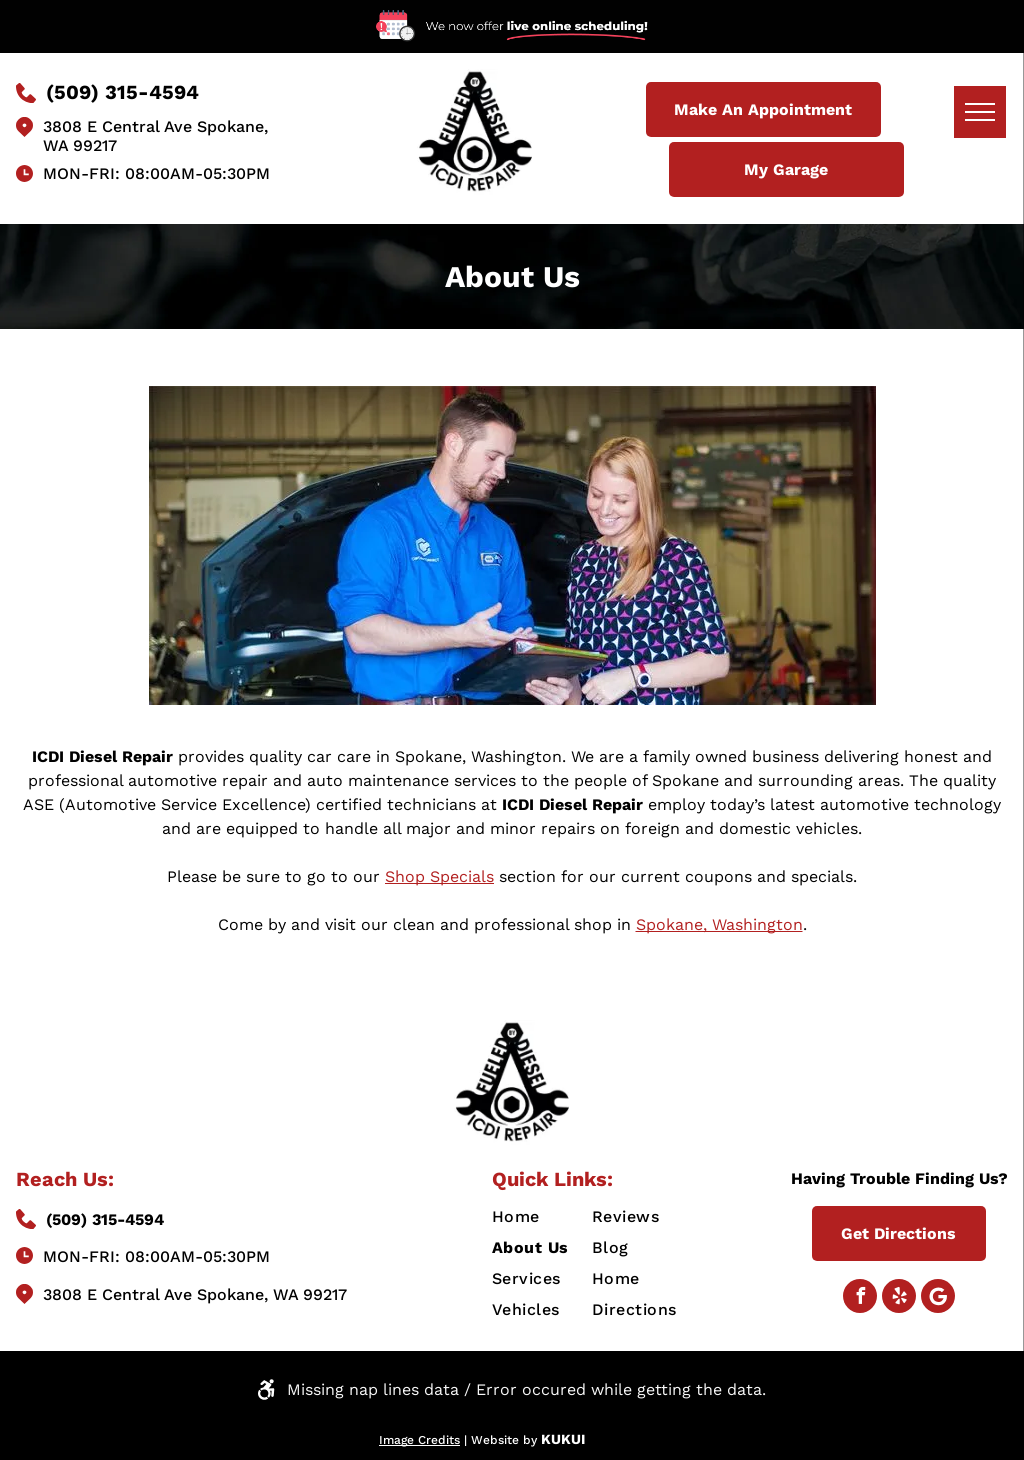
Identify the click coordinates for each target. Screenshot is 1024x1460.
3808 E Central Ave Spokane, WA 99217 (195, 1294)
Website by (504, 1440)
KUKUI (563, 1439)
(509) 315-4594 (105, 1219)
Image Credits (419, 1440)
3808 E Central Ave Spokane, (155, 126)
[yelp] (899, 1298)
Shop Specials (439, 876)
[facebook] (860, 1298)
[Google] (938, 1298)
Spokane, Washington (719, 924)
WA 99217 (80, 145)
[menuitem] (564, 1216)
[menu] (980, 112)
